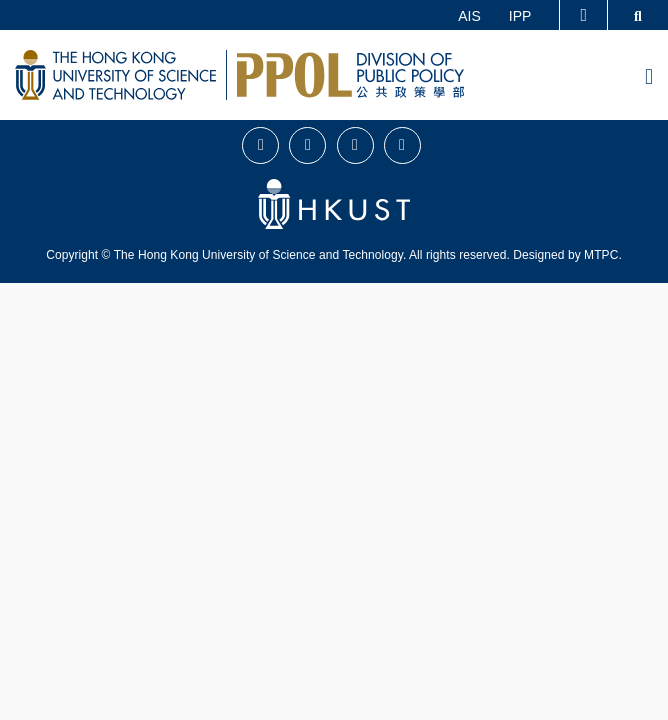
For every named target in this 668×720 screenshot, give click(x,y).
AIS (469, 16)
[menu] (649, 78)
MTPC (601, 255)
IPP (520, 16)
